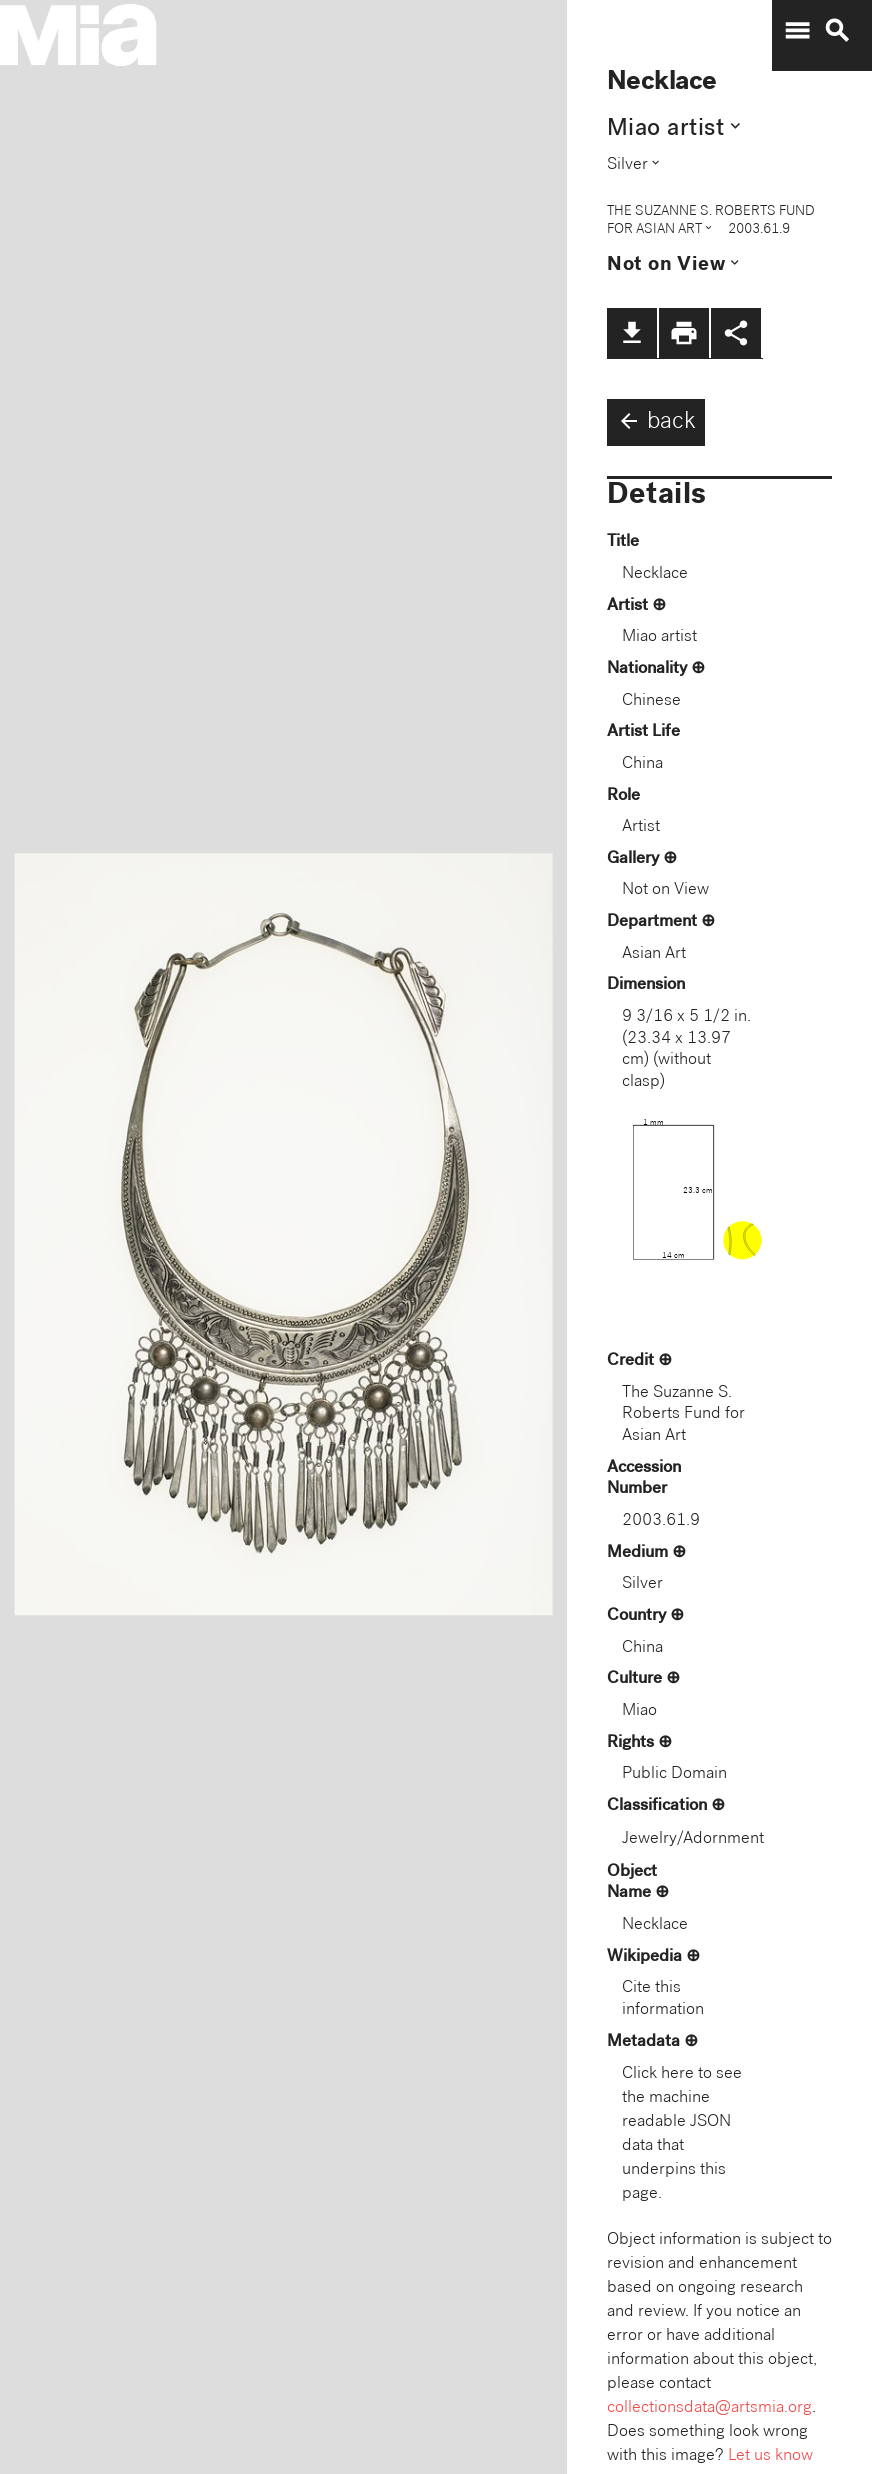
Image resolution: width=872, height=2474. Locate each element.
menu (797, 31)
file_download (632, 333)
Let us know (770, 2456)
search (837, 31)
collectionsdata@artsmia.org (709, 2408)
